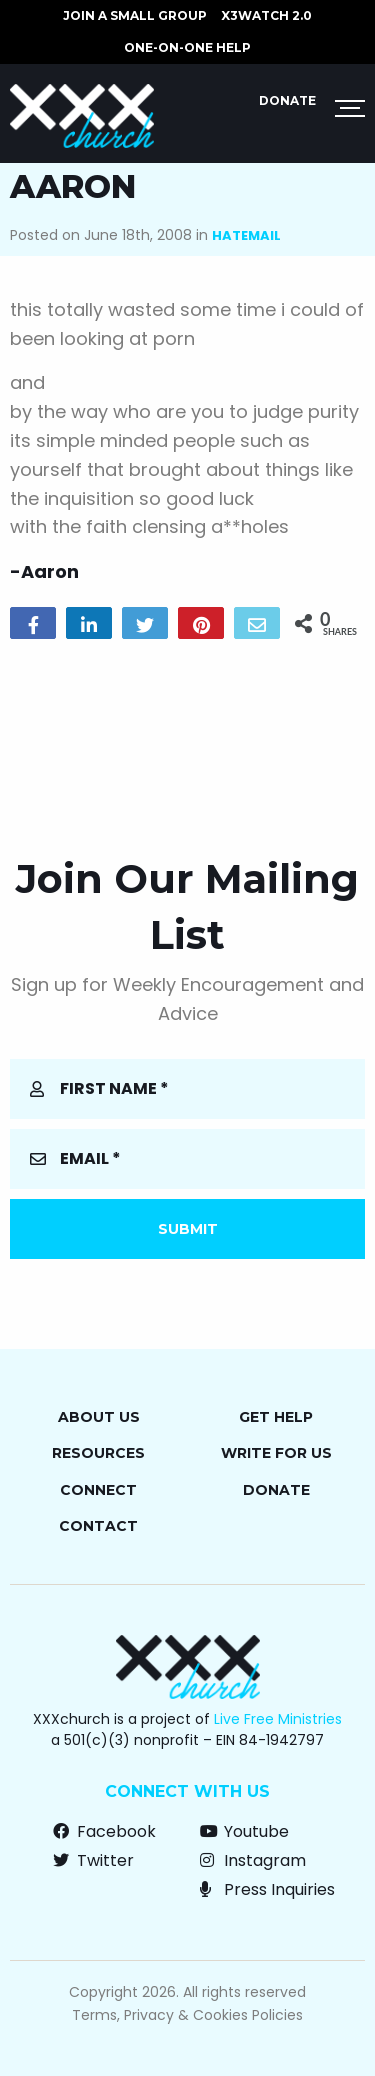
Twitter (93, 1860)
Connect (98, 1490)
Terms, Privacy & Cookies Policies (187, 2015)
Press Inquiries (267, 1889)
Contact (98, 1526)
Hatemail (246, 235)
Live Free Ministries (278, 1719)
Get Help (276, 1417)
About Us (99, 1417)
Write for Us (276, 1453)
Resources (98, 1453)
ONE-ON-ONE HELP (187, 47)
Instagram (253, 1860)
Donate (287, 100)
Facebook (104, 1831)
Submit (188, 1229)
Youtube (244, 1831)
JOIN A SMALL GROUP (135, 15)
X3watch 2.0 (266, 15)
